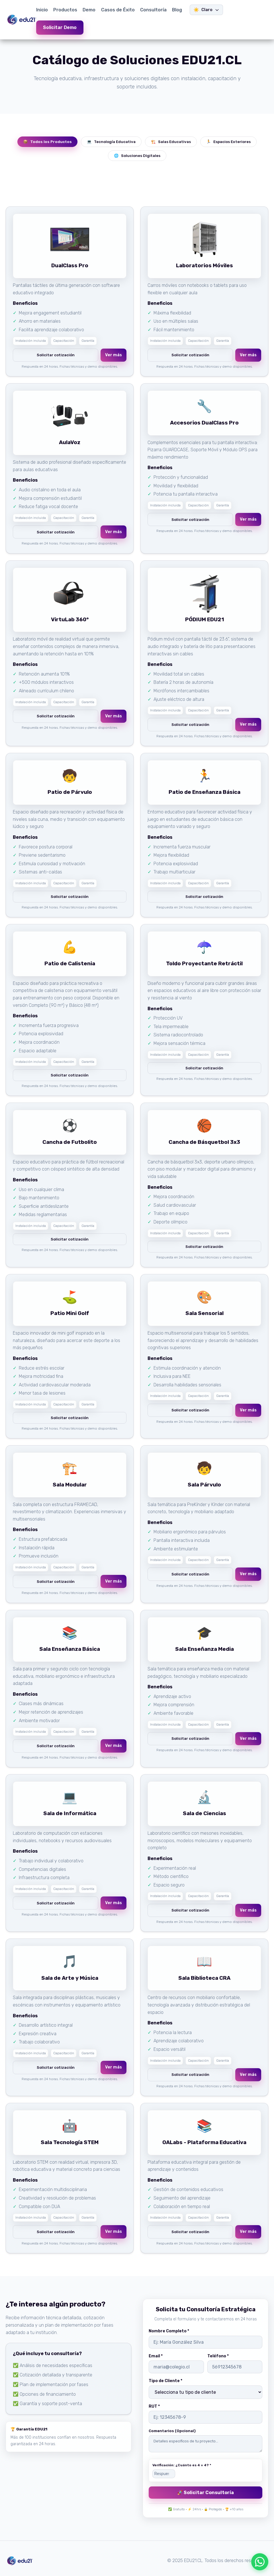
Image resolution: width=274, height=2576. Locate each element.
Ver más (113, 355)
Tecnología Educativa (111, 142)
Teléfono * (218, 2356)
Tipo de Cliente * (165, 2380)
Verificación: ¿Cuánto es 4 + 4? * (181, 2465)
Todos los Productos (47, 142)
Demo (89, 10)
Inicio (42, 10)
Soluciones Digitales (137, 156)
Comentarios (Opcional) (172, 2431)
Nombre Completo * (169, 2331)
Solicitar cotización (56, 355)
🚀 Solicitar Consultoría (205, 2492)
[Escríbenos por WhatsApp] (259, 2561)
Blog (177, 10)
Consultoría (153, 10)
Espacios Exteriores (228, 142)
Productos (65, 10)
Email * (156, 2356)
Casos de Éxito (118, 10)
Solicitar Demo (60, 27)
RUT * (154, 2406)
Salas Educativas (171, 142)
